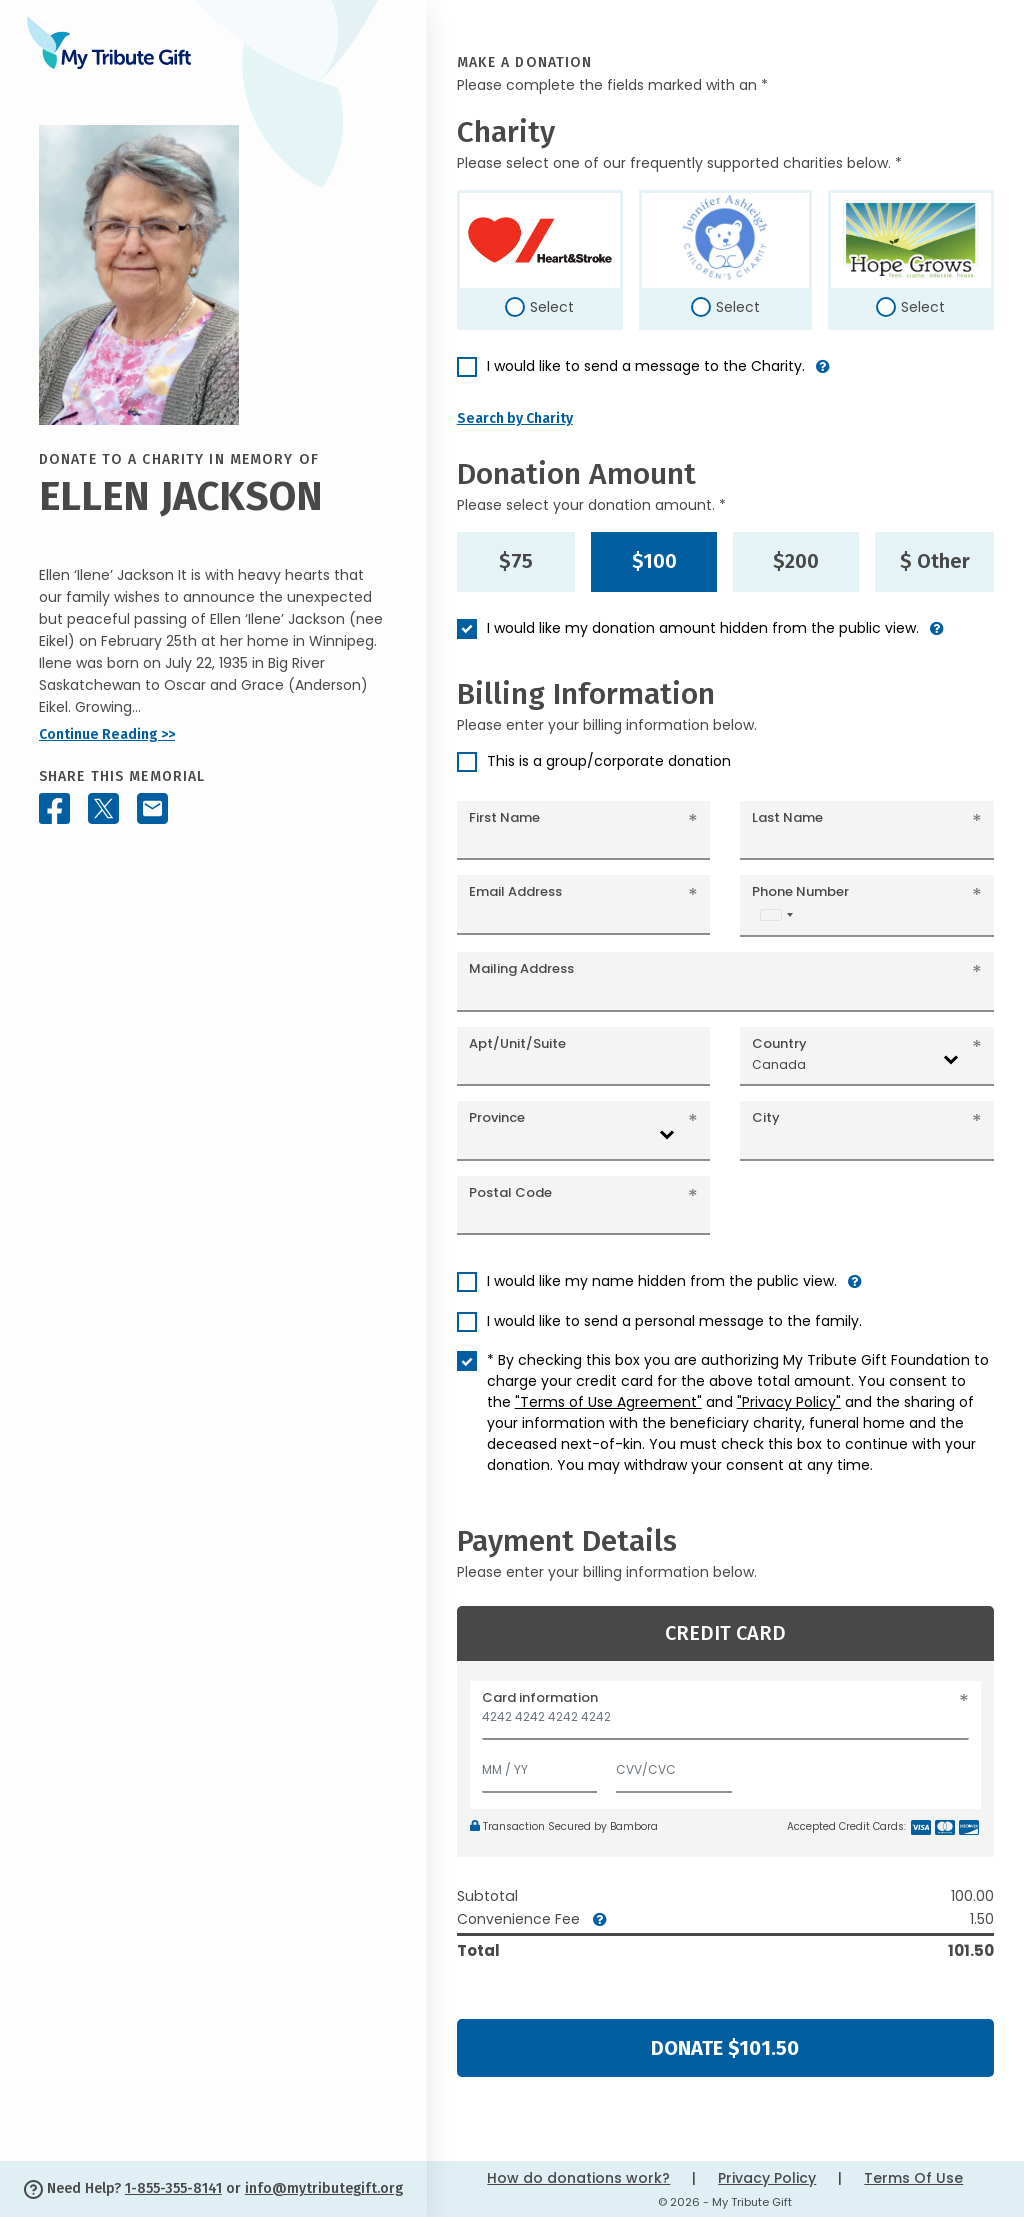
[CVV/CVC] (674, 1765)
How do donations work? (578, 2178)
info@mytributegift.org (324, 2188)
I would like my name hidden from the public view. (662, 1281)
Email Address (515, 891)
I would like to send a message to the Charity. (646, 366)
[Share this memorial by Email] (152, 808)
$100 (654, 561)
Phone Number (800, 891)
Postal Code (510, 1192)
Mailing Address (521, 968)
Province (497, 1117)
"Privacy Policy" (789, 1402)
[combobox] (776, 914)
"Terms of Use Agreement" (608, 1402)
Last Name (787, 817)
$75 (516, 561)
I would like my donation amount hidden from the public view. (703, 628)
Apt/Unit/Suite (517, 1043)
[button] (823, 374)
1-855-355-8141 (173, 2188)
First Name (504, 817)
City (766, 1117)
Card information (540, 1697)
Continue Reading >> (107, 734)
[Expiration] (540, 1765)
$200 (796, 561)
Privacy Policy (767, 2178)
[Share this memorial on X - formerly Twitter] (103, 808)
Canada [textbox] (779, 1064)
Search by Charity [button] (515, 418)
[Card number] (725, 1722)
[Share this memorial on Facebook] (54, 808)
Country (779, 1043)
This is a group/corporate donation (609, 761)
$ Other (935, 561)
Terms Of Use (913, 2178)
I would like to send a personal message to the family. (674, 1321)
